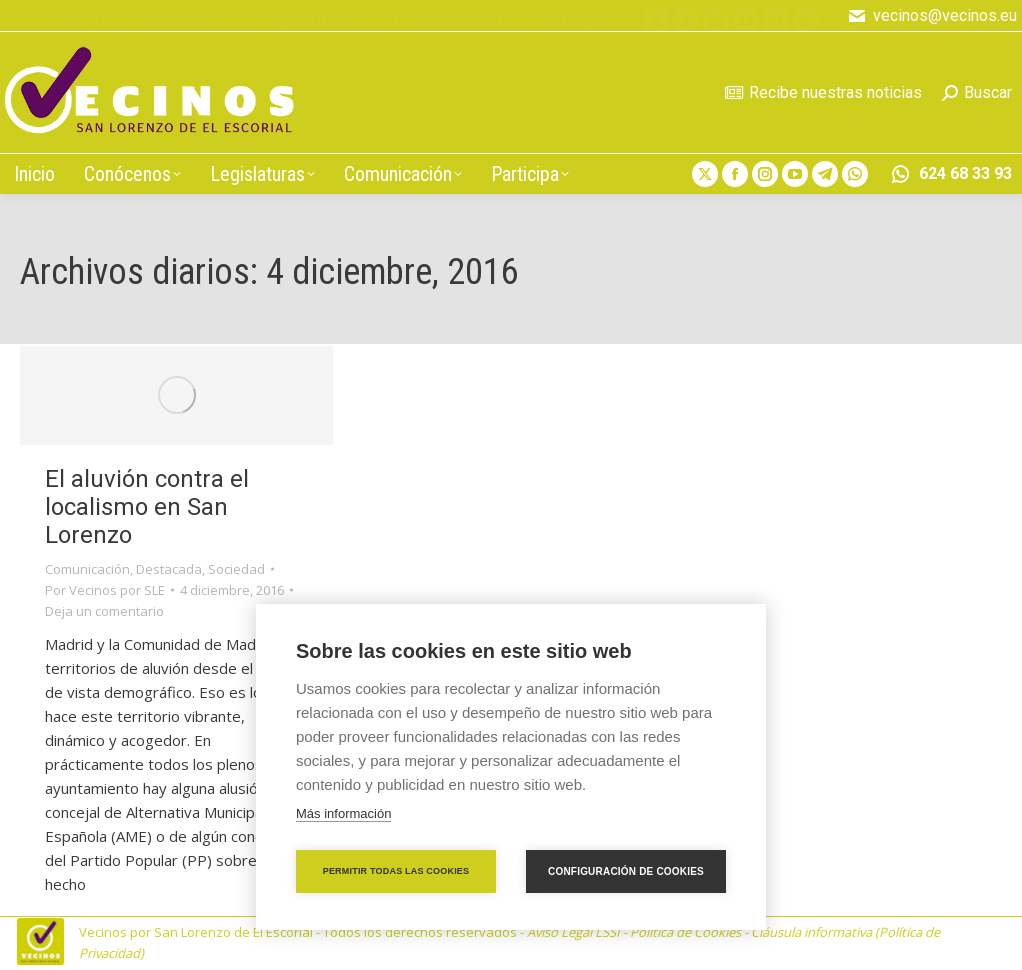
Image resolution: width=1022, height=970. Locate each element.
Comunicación (87, 569)
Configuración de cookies (626, 871)
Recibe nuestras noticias (823, 92)
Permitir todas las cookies (396, 871)
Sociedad (236, 569)
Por (105, 590)
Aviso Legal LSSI (573, 932)
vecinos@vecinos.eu (932, 16)
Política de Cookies (685, 932)
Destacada (169, 569)
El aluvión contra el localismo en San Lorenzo (147, 507)
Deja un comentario (104, 611)
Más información (343, 813)
